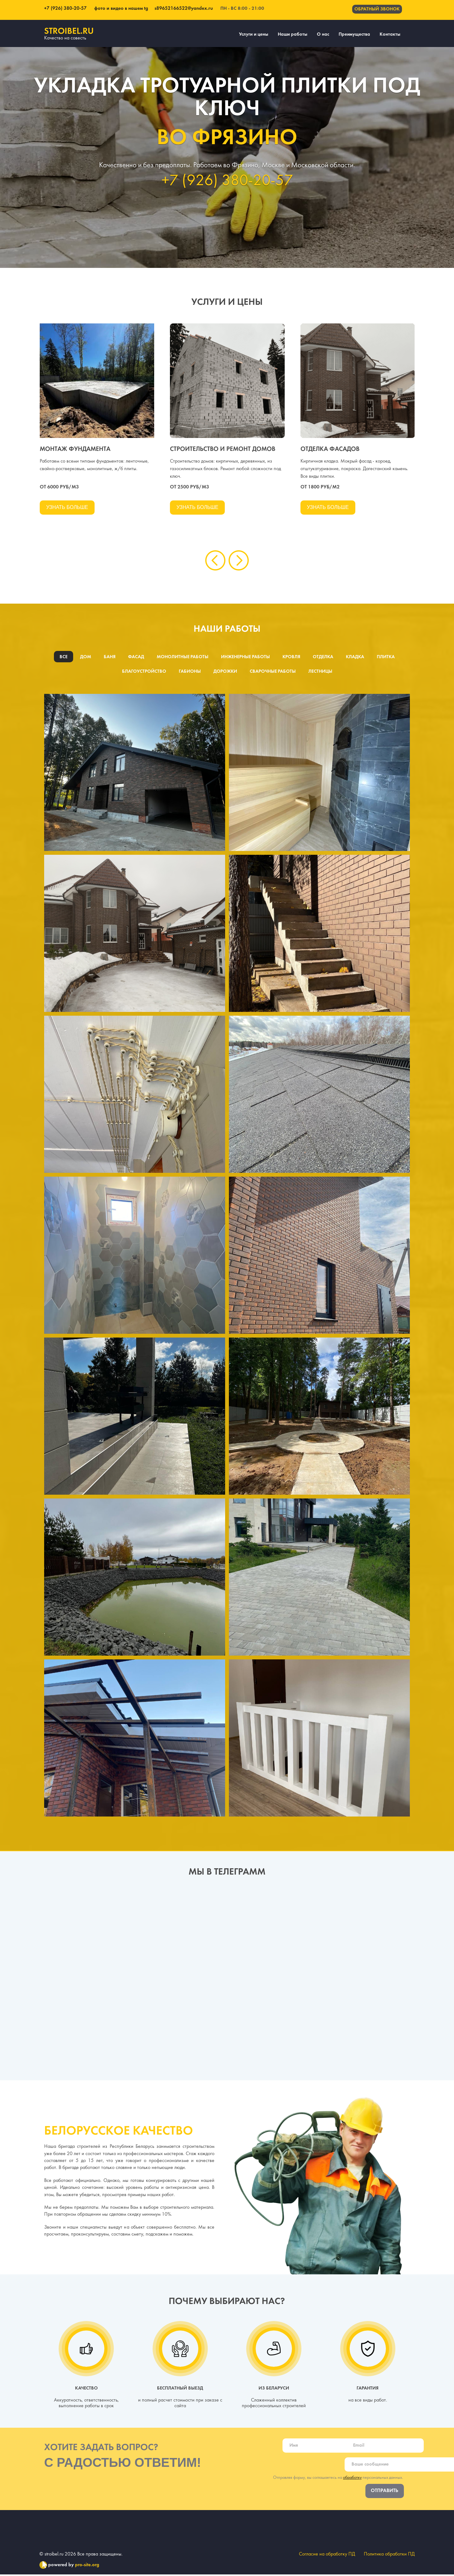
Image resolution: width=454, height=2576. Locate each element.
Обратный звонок (377, 9)
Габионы (189, 672)
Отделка (323, 657)
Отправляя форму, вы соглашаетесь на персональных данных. (338, 2479)
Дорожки (225, 672)
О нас (323, 34)
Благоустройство (144, 672)
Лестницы (321, 672)
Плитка (387, 657)
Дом (84, 657)
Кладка (355, 657)
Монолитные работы (181, 657)
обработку (352, 2479)
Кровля (291, 657)
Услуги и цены (253, 34)
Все (62, 657)
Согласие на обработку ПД (326, 2555)
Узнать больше (67, 507)
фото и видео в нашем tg (120, 8)
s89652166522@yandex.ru (182, 8)
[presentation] (215, 561)
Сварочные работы (273, 672)
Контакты (390, 34)
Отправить (385, 2492)
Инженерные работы (244, 657)
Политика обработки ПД (389, 2555)
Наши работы (292, 34)
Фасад (135, 657)
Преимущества (354, 34)
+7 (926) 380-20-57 (65, 8)
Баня (108, 657)
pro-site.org (87, 2566)
